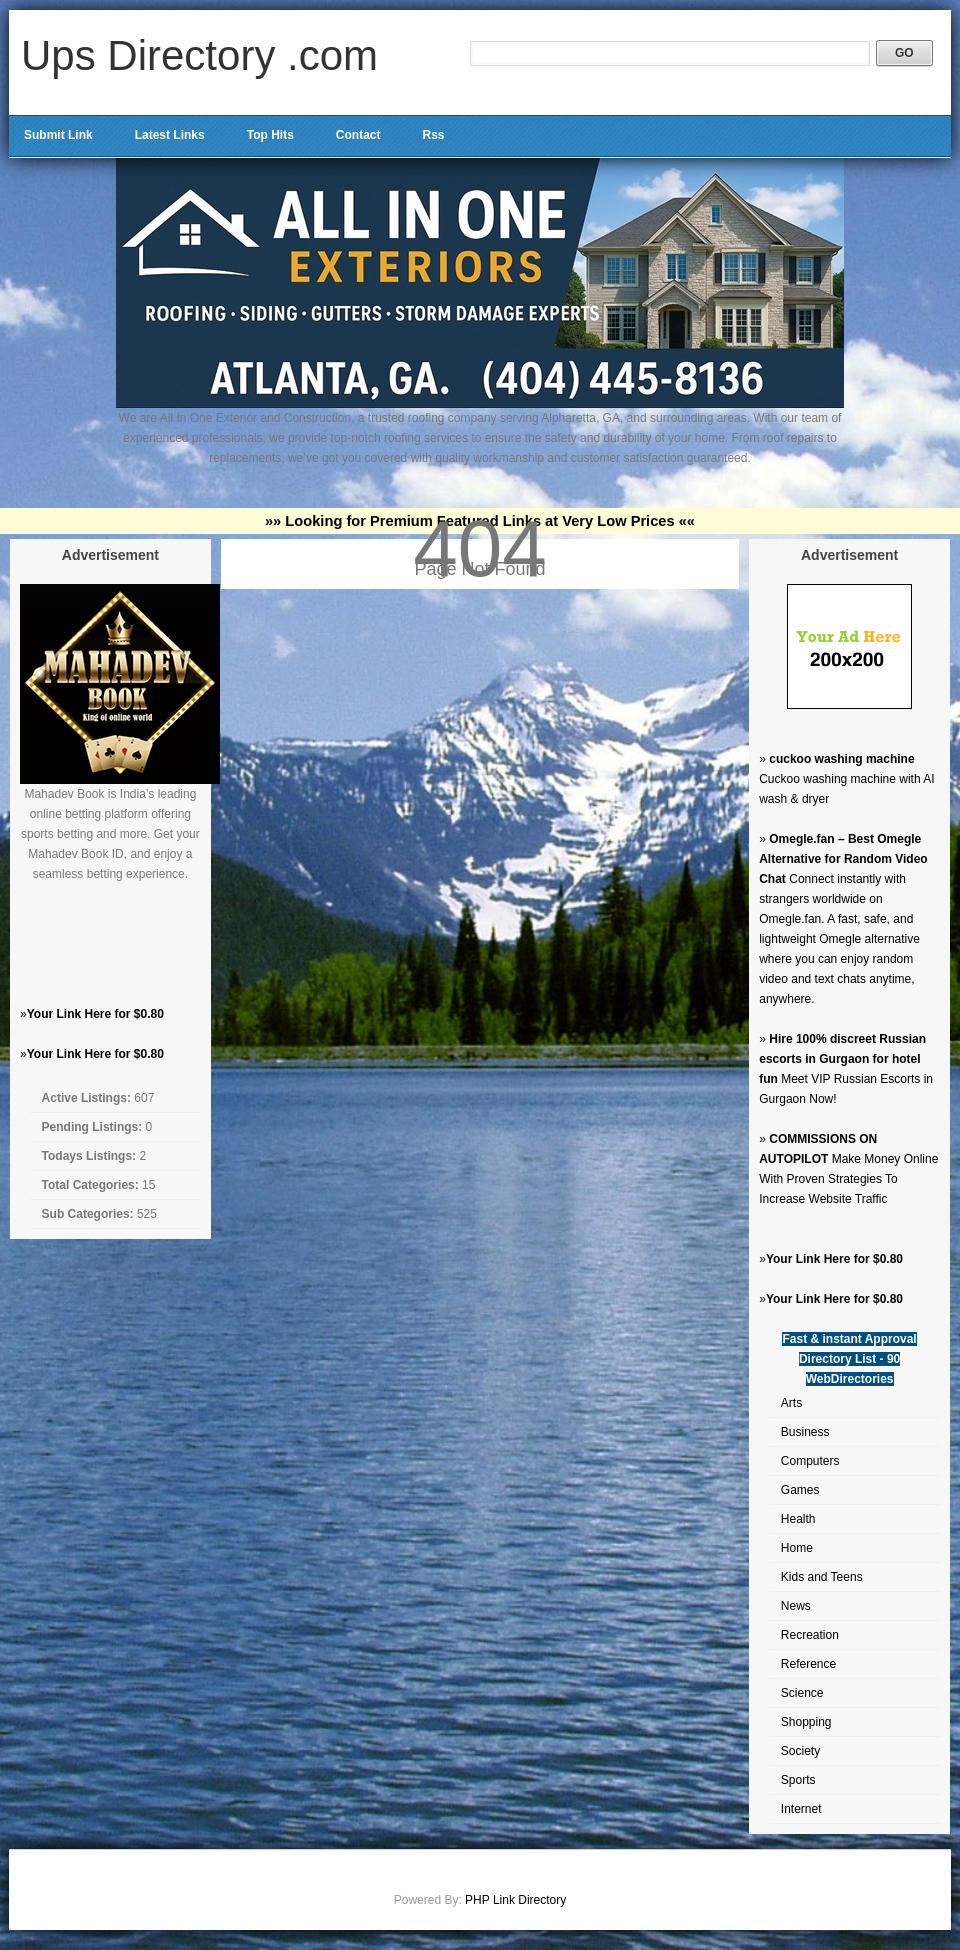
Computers (810, 1461)
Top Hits (270, 135)
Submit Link (58, 135)
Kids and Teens (822, 1577)
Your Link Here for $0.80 (95, 1014)
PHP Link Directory (515, 1900)
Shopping (806, 1722)
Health (798, 1519)
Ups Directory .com (199, 55)
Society (800, 1751)
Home (797, 1548)
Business (805, 1432)
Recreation (810, 1635)
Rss (433, 135)
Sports (798, 1780)
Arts (791, 1403)
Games (800, 1490)
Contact (358, 135)
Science (802, 1693)
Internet (801, 1809)
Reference (808, 1664)
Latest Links (170, 135)
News (796, 1606)
